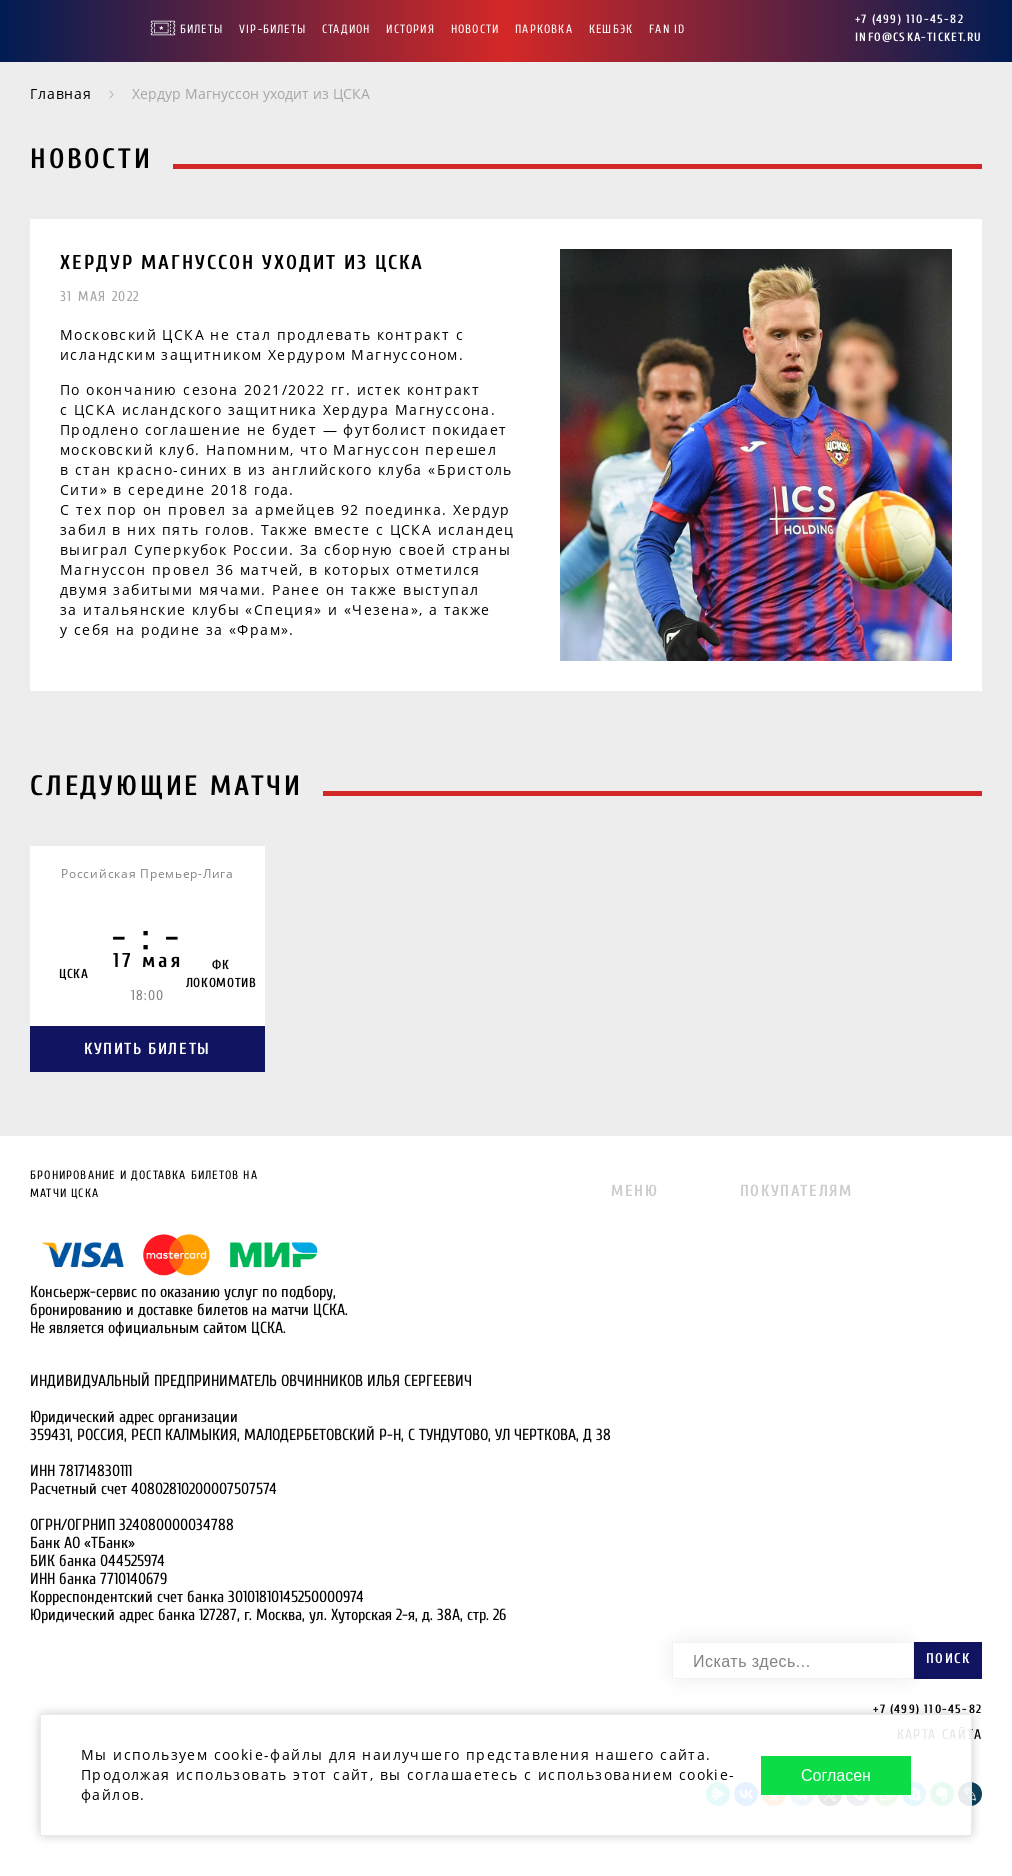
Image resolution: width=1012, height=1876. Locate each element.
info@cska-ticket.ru (918, 37)
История (410, 29)
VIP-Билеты (272, 29)
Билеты (201, 29)
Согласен (836, 1775)
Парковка (544, 29)
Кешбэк (611, 29)
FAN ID (667, 29)
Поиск (948, 1658)
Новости (475, 29)
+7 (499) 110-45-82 (909, 19)
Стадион (346, 29)
